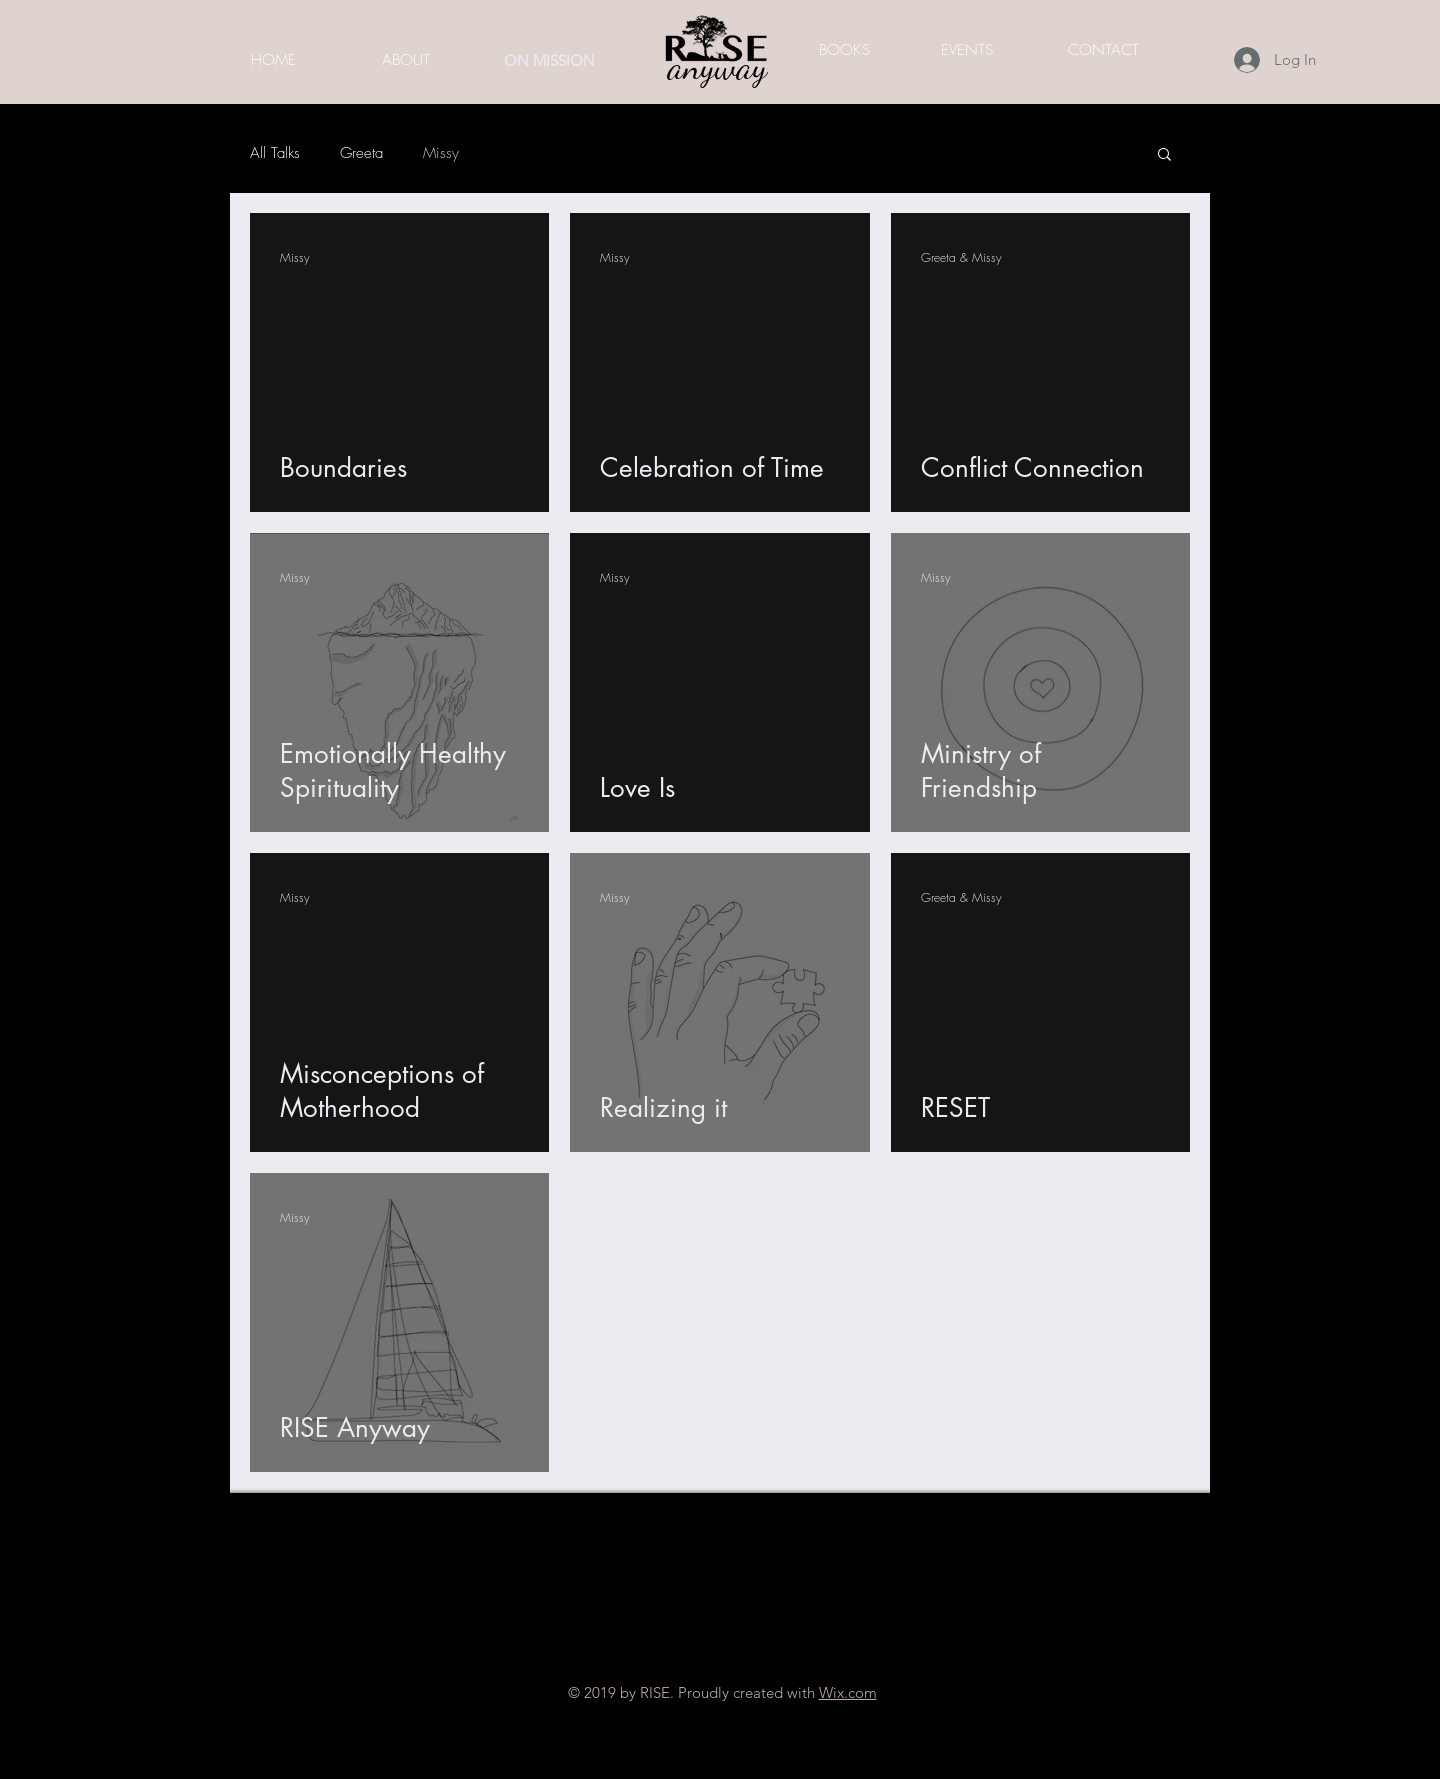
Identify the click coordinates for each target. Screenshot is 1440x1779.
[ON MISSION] (549, 60)
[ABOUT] (406, 60)
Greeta (361, 153)
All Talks (275, 153)
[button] (1164, 155)
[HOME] (273, 60)
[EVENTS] (967, 50)
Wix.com (848, 1692)
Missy (441, 153)
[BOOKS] (844, 50)
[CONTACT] (1103, 50)
